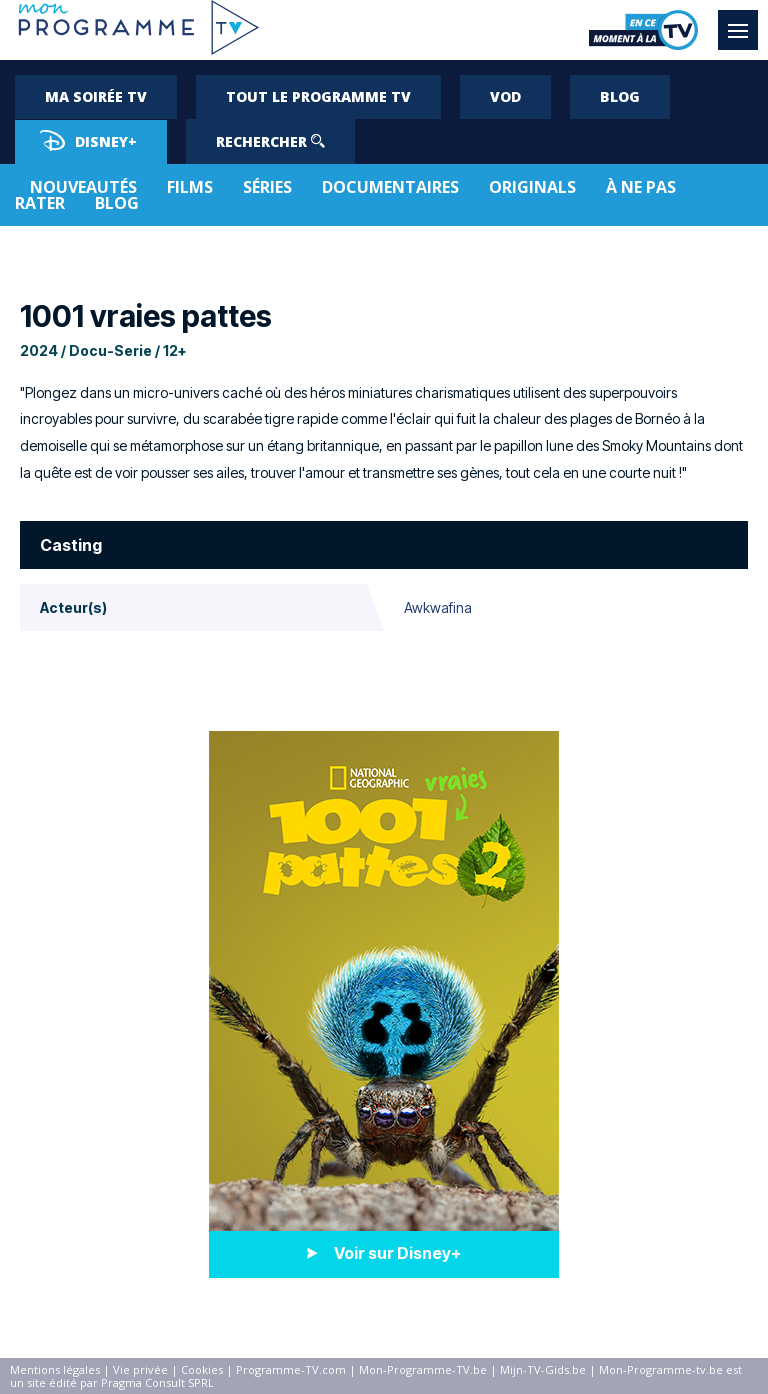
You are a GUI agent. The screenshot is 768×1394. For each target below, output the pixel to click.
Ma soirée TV (96, 96)
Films (190, 187)
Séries (267, 187)
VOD (505, 96)
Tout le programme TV (318, 96)
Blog (620, 96)
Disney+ (88, 140)
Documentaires (390, 187)
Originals (532, 187)
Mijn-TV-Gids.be (543, 1369)
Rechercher (270, 141)
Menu (743, 21)
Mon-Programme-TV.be (423, 1369)
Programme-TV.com (291, 1369)
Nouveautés (83, 187)
